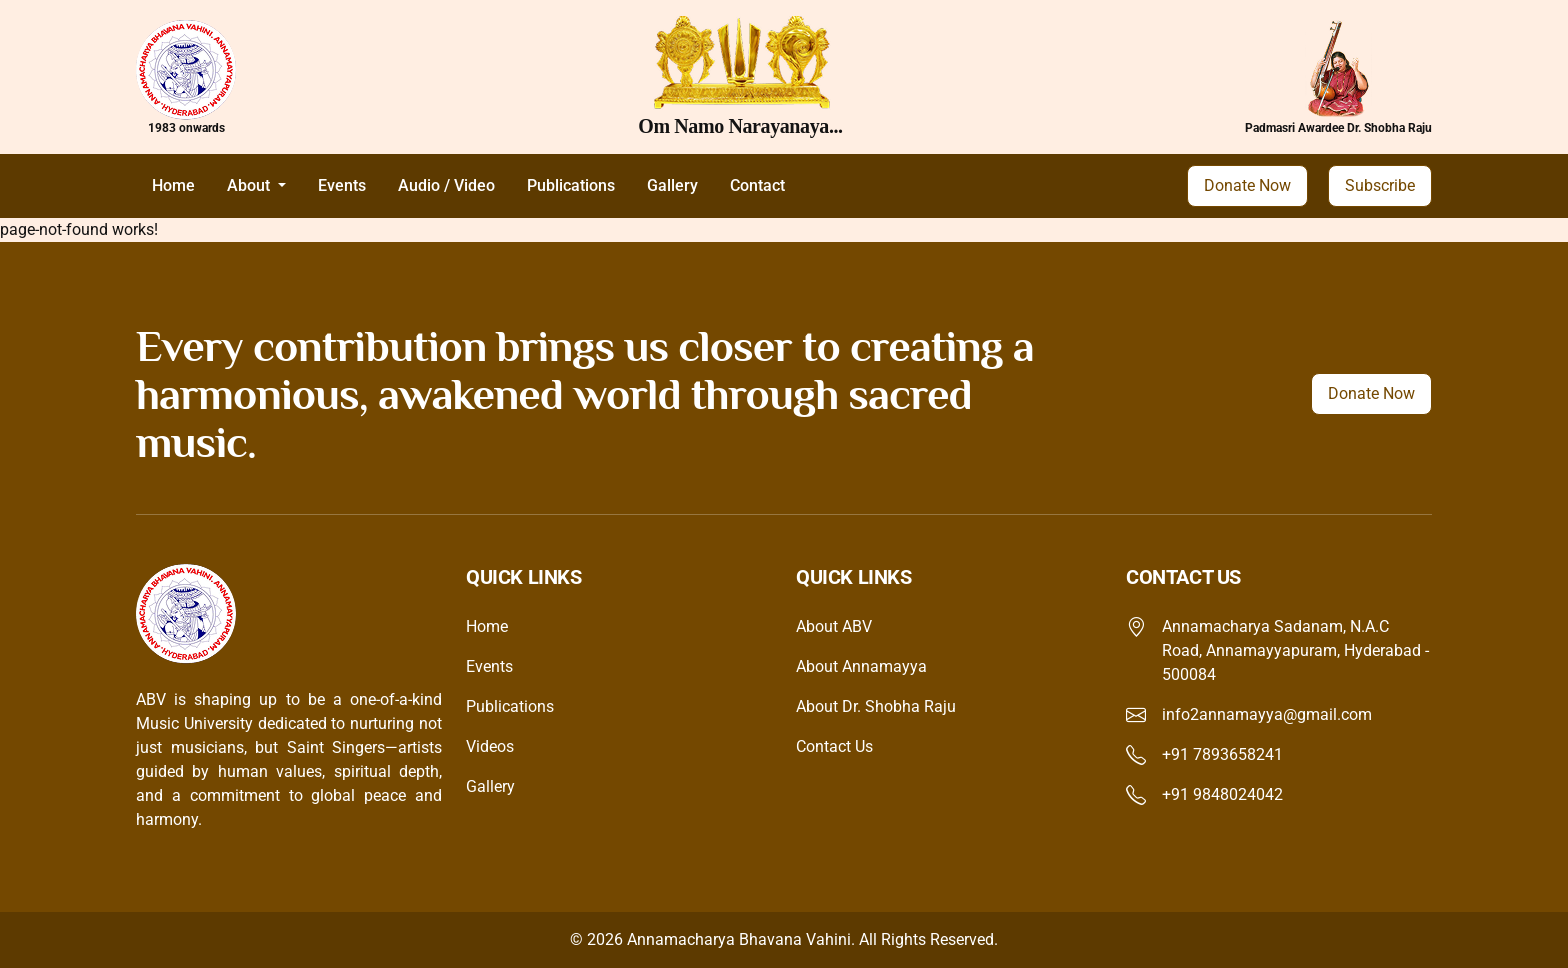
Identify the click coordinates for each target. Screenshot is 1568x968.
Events (342, 185)
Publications (571, 185)
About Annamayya (861, 666)
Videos (490, 746)
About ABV (834, 626)
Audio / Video (446, 185)
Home (173, 185)
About (250, 185)
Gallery (672, 185)
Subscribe (1380, 185)
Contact (757, 185)
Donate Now (1247, 185)
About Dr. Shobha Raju (876, 706)
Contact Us (834, 746)
